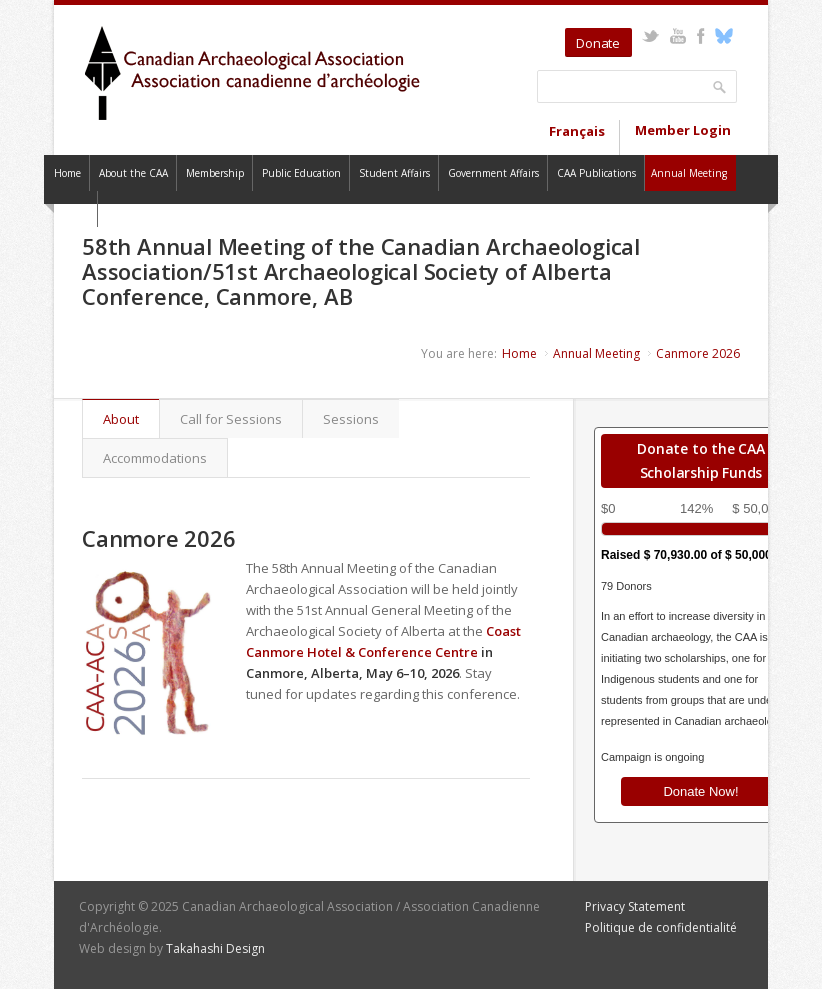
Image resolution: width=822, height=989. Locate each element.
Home (67, 173)
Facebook (700, 36)
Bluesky (723, 36)
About (131, 419)
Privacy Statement (635, 906)
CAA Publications (596, 173)
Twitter (650, 36)
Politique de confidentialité (661, 927)
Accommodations (155, 458)
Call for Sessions (231, 419)
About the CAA (133, 173)
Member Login (683, 130)
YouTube (677, 36)
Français (577, 131)
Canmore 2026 (698, 353)
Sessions (351, 419)
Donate (598, 43)
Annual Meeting (689, 173)
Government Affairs (493, 173)
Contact (71, 209)
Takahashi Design (215, 948)
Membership (215, 173)
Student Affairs (394, 173)
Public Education (301, 173)
